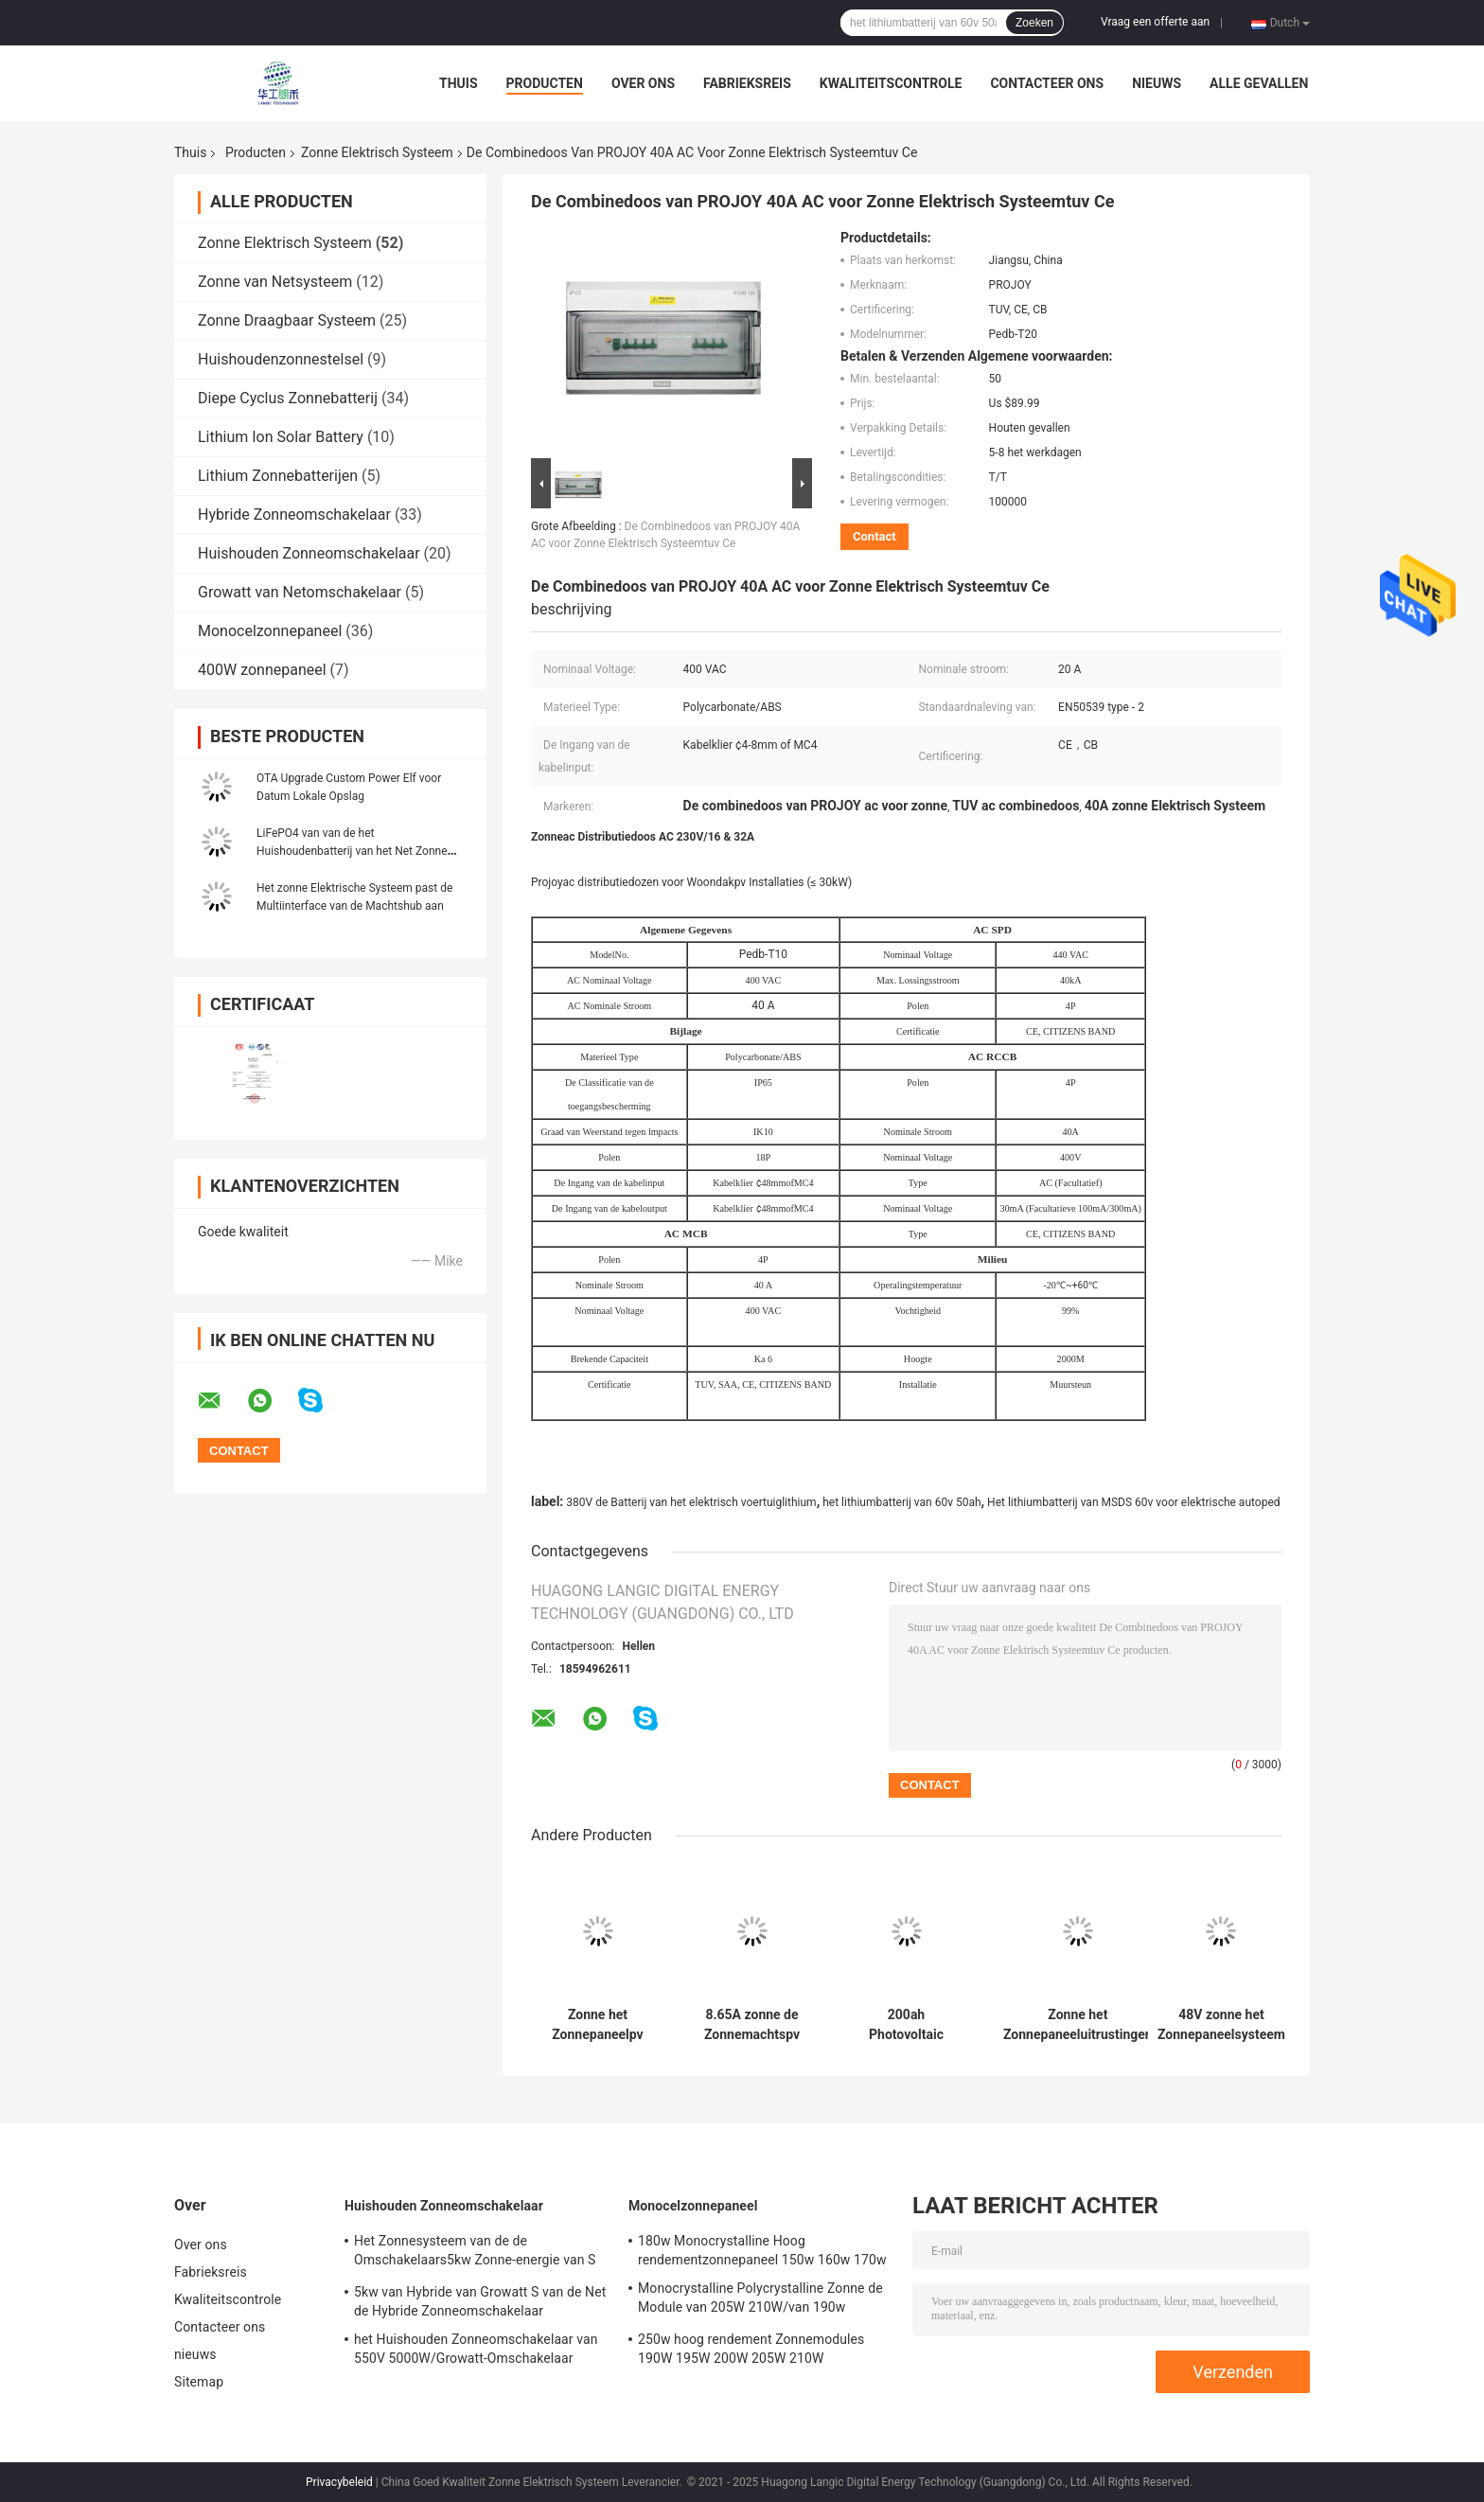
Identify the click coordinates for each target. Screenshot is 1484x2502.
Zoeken (1034, 22)
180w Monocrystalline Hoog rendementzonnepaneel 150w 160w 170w (762, 2250)
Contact (874, 536)
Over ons (643, 83)
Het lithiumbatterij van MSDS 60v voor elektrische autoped (1133, 1502)
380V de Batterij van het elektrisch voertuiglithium (691, 1502)
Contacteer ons (1047, 83)
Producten (544, 83)
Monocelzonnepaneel (270, 631)
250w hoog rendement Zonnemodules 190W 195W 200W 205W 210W (751, 2349)
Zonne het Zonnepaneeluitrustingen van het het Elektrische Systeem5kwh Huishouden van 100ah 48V (1078, 2025)
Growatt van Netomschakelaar (299, 592)
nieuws (1156, 83)
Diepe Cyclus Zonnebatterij (288, 398)
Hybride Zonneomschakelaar (294, 514)
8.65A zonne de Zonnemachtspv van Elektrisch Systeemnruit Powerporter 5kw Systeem (752, 2025)
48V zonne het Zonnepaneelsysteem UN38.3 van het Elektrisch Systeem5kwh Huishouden (1221, 2025)
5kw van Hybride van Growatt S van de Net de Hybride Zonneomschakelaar (480, 2301)
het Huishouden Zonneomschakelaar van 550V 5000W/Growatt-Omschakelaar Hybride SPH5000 (476, 2351)
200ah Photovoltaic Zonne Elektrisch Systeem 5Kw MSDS (907, 2025)
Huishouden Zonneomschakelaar (309, 553)
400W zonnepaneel (262, 670)
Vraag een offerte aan (1155, 21)
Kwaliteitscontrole (891, 83)
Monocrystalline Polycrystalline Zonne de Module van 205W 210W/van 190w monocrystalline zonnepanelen (760, 2300)
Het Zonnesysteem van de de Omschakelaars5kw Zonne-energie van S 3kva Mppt (474, 2253)
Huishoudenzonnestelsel (280, 359)
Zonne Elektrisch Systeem (377, 152)
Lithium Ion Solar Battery (280, 437)
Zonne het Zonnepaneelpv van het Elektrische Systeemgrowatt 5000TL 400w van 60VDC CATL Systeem (598, 2025)
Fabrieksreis (747, 83)
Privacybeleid (339, 2482)
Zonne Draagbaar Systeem (287, 320)
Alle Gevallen (1259, 83)
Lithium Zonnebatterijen (278, 476)
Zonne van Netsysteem (275, 282)
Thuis (458, 83)
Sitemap (198, 2381)
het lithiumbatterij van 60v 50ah (901, 1502)
